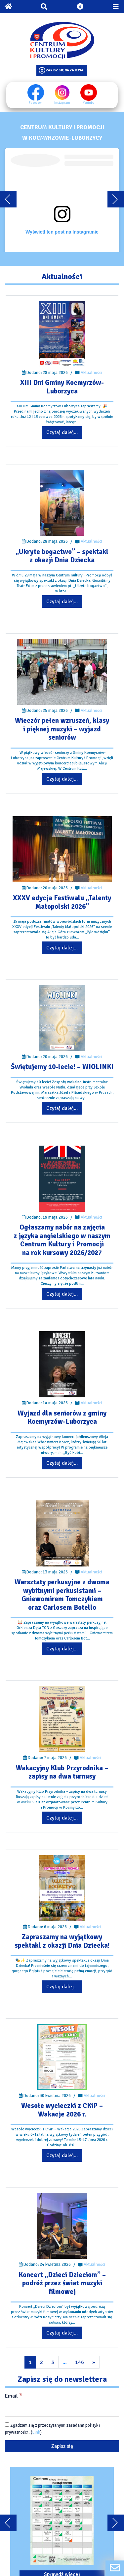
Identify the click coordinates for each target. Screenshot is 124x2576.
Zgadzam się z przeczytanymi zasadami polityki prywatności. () (52, 2428)
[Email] (62, 2411)
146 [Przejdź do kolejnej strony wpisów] (79, 2362)
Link (36, 2432)
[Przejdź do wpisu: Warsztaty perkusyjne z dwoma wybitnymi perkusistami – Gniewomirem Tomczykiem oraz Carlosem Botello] (62, 1533)
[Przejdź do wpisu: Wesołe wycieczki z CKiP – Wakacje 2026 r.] (62, 2057)
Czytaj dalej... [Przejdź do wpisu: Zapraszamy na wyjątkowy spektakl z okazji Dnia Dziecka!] (62, 1986)
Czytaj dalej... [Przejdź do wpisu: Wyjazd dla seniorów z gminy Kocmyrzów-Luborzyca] (62, 1463)
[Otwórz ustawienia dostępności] (80, 7)
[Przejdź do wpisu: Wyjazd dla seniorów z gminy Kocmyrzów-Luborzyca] (62, 1364)
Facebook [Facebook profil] (35, 94)
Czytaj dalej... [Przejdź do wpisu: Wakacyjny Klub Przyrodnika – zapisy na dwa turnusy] (62, 1818)
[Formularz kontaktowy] (114, 2568)
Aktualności (91, 372)
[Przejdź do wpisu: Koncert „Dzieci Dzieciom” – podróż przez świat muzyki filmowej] (62, 2226)
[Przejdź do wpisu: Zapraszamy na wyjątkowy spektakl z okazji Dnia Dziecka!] (62, 1888)
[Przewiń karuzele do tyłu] (8, 199)
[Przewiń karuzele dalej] (115, 199)
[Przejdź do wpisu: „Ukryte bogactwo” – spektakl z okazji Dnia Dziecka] (62, 503)
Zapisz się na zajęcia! (65, 70)
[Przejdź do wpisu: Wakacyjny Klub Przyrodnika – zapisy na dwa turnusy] (62, 1719)
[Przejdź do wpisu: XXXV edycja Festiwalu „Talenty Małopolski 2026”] (62, 849)
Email (13, 2396)
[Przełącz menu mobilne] (115, 7)
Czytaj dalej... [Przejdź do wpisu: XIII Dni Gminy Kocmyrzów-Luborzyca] (62, 432)
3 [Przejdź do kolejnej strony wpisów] (52, 2362)
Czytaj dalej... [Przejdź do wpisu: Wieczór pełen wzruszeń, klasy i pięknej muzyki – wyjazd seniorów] (62, 779)
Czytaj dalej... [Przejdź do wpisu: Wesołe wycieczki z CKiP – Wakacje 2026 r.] (62, 2155)
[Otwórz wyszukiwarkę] (44, 7)
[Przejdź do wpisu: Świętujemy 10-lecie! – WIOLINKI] (62, 1018)
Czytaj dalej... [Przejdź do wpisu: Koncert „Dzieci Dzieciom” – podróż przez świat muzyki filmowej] (62, 2333)
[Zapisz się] (62, 2446)
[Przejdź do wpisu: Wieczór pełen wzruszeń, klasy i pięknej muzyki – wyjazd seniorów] (62, 672)
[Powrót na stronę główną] (8, 7)
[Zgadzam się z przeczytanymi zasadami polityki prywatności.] (7, 2424)
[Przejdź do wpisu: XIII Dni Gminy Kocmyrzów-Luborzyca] (62, 334)
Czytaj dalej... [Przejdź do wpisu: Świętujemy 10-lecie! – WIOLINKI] (62, 1108)
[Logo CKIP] (62, 40)
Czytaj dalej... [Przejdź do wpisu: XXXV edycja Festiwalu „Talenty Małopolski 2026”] (62, 947)
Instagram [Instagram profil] (62, 94)
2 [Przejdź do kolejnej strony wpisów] (41, 2362)
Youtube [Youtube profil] (88, 94)
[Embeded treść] (62, 200)
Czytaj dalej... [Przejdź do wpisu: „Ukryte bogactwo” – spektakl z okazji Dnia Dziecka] (62, 601)
